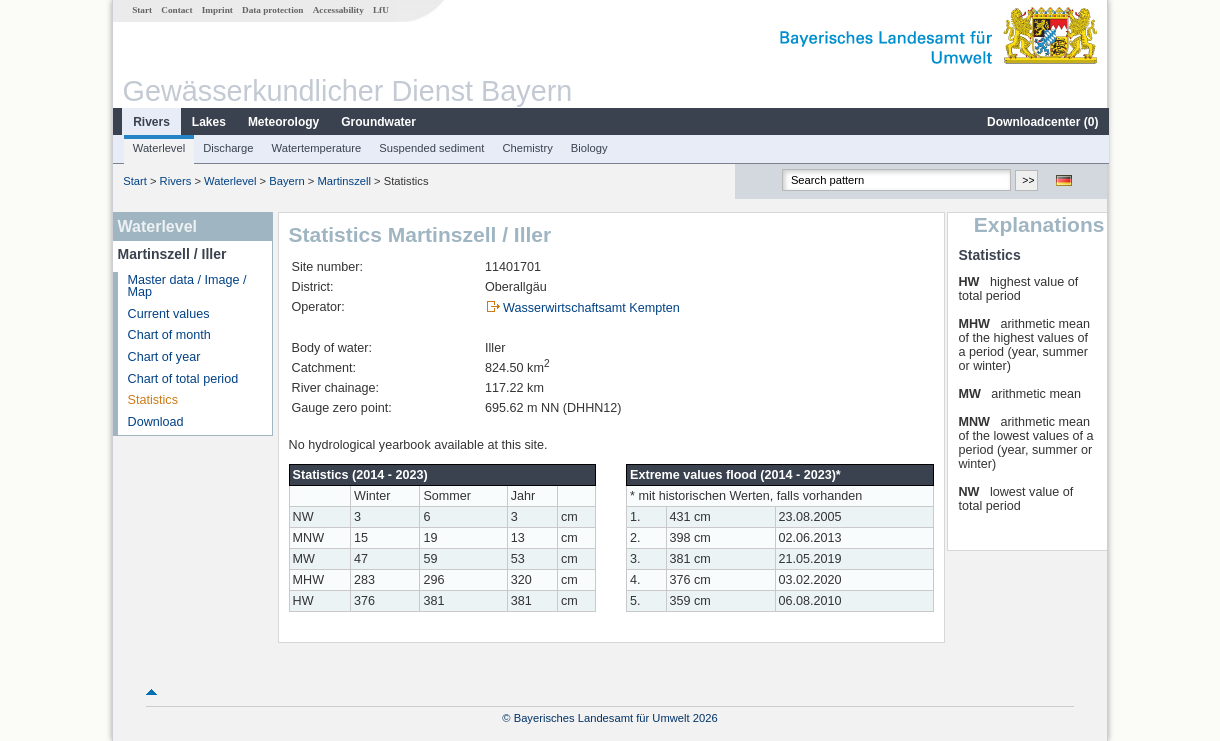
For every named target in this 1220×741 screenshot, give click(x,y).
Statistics (152, 400)
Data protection (271, 10)
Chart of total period (182, 379)
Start (141, 10)
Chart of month (168, 335)
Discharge (227, 148)
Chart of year (163, 357)
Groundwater (377, 122)
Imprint (216, 10)
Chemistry (526, 148)
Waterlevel (158, 148)
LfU (380, 10)
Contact (175, 10)
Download (155, 422)
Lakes (208, 122)
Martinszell (342, 181)
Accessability (337, 10)
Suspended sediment (430, 148)
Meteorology (282, 122)
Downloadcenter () (1041, 122)
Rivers (150, 122)
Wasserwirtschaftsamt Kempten (590, 308)
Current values (168, 314)
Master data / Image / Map (186, 286)
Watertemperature (316, 148)
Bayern (285, 181)
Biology (588, 148)
